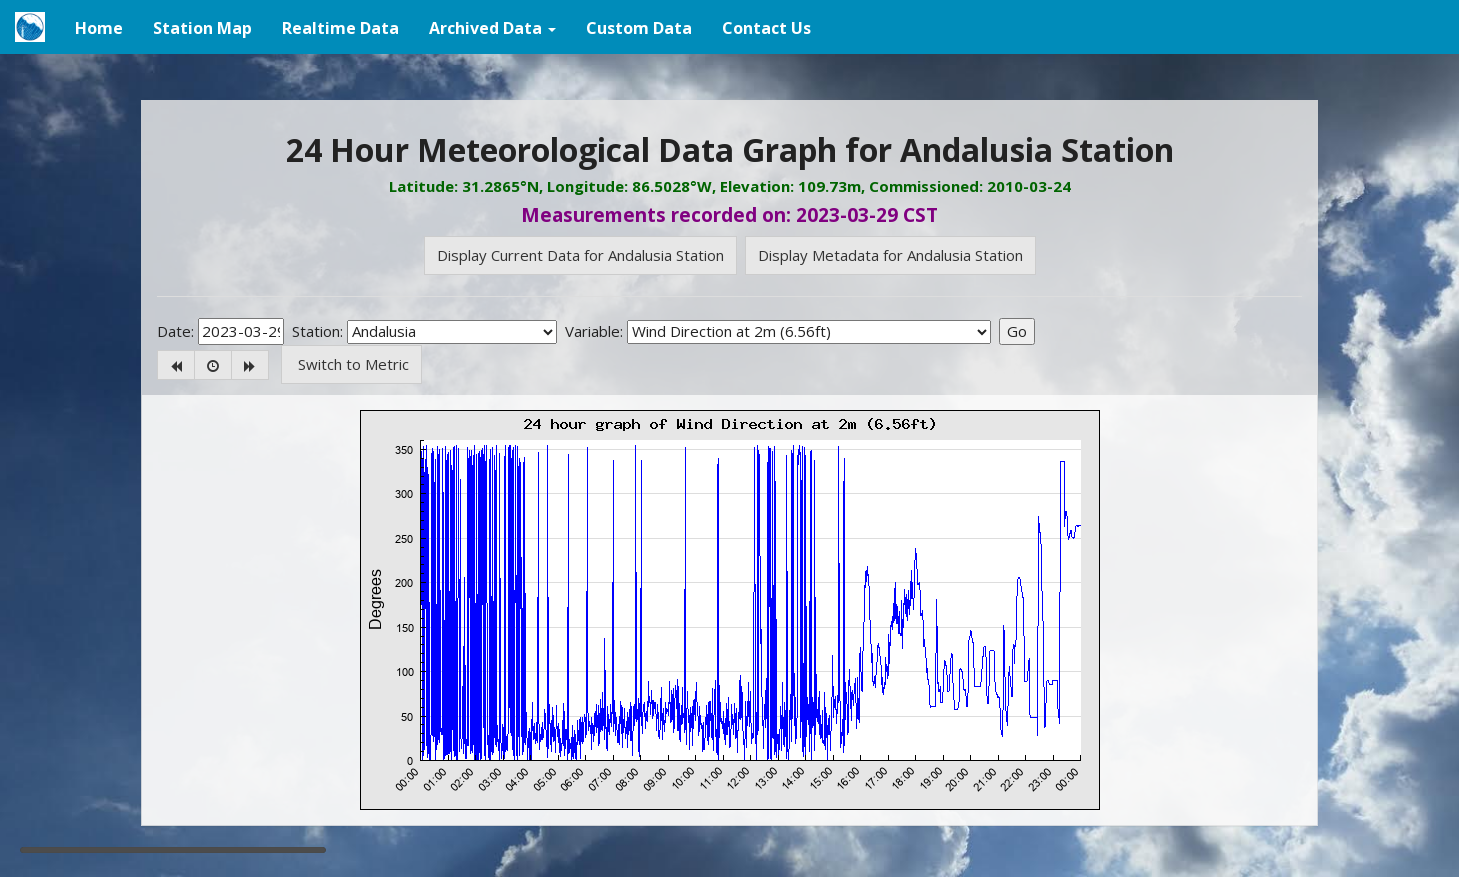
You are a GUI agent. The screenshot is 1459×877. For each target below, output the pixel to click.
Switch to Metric (351, 364)
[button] (492, 27)
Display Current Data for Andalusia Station (580, 255)
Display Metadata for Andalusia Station (890, 255)
